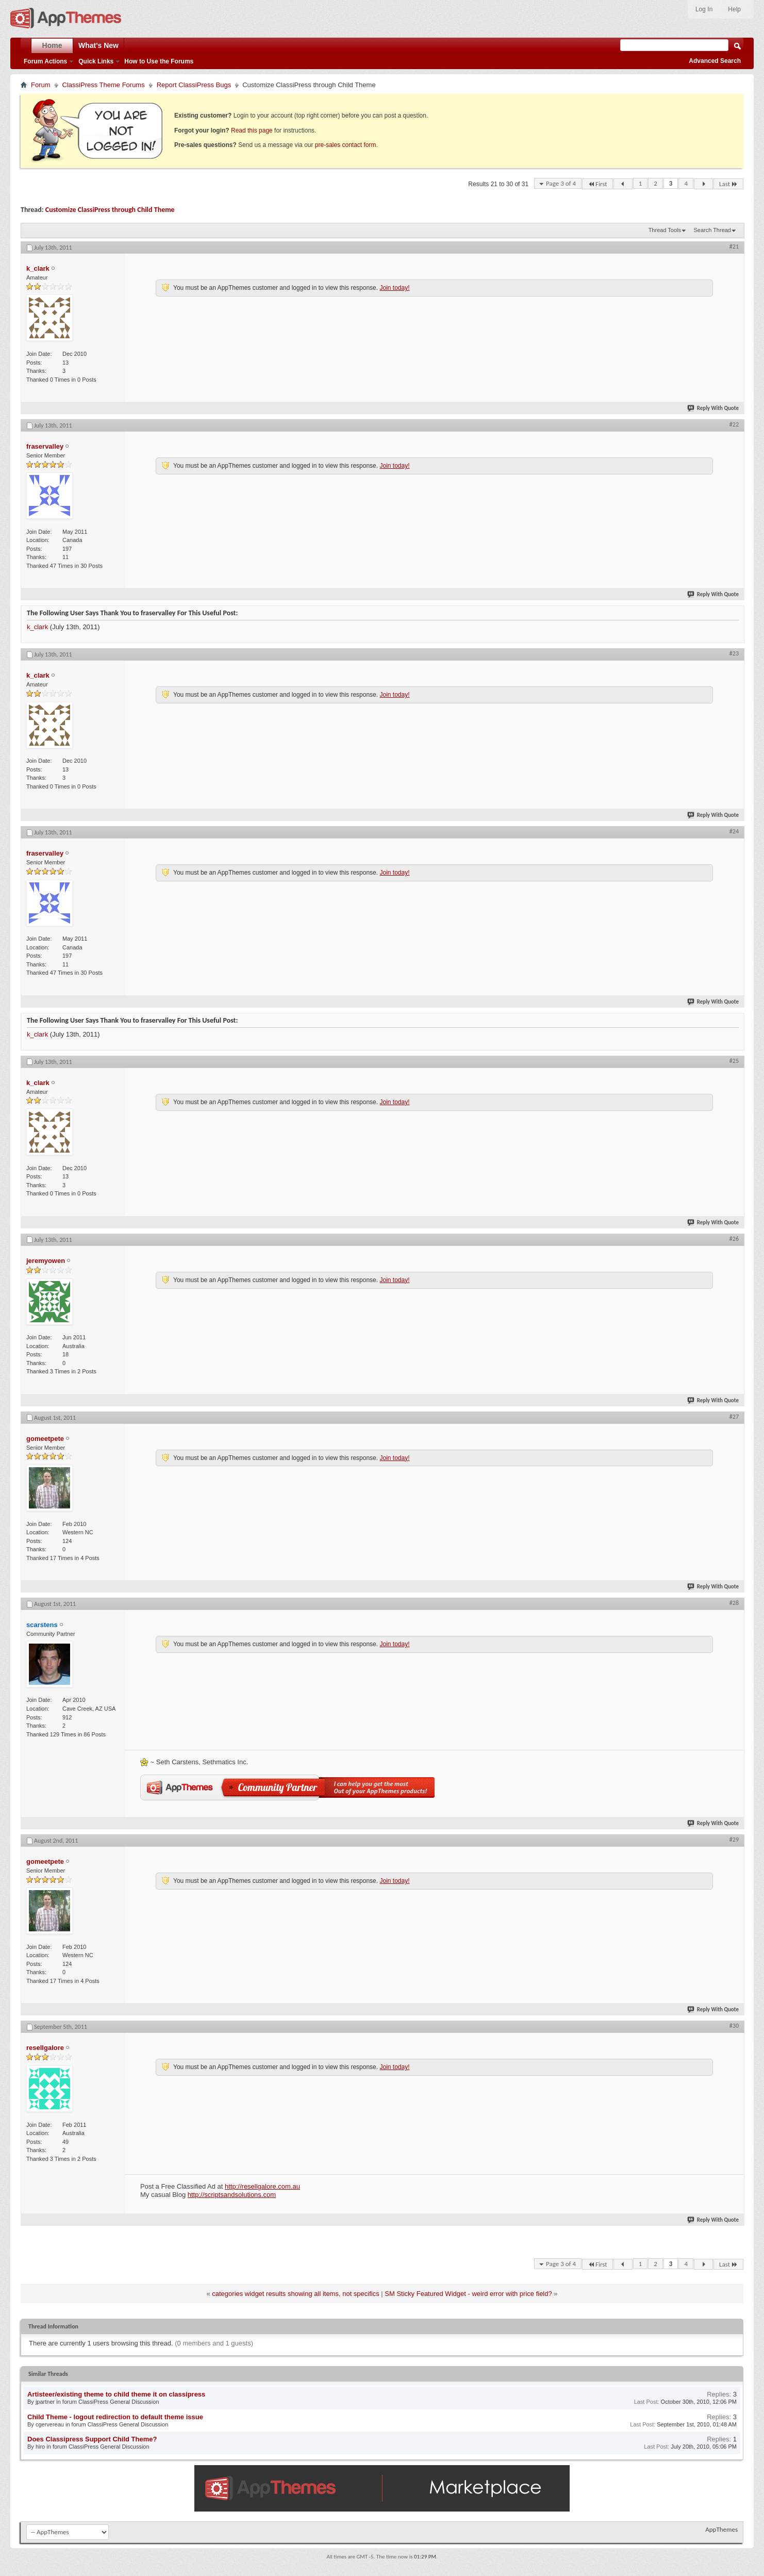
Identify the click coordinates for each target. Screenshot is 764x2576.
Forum (41, 85)
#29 (734, 1839)
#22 (734, 424)
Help (734, 9)
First (597, 184)
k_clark (37, 627)
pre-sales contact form (345, 145)
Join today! (394, 287)
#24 (734, 831)
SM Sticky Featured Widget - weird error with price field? (468, 2294)
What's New (98, 45)
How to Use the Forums (158, 61)
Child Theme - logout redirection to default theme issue (115, 2417)
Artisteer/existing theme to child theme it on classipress (116, 2394)
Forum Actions (45, 61)
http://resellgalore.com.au (262, 2186)
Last (728, 184)
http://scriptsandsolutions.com (232, 2194)
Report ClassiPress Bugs (194, 85)
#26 (734, 1238)
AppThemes (721, 2529)
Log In (703, 9)
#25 (734, 1060)
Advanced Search (715, 60)
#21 (734, 246)
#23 (734, 653)
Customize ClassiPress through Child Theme (110, 209)
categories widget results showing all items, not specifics (295, 2294)
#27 (734, 1416)
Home (52, 45)
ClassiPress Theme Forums (103, 85)
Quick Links (95, 61)
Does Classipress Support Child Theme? (92, 2439)
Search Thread (712, 230)
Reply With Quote (713, 408)
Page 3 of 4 (561, 183)
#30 (734, 2025)
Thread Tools (665, 230)
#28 (734, 1602)
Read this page (252, 130)
